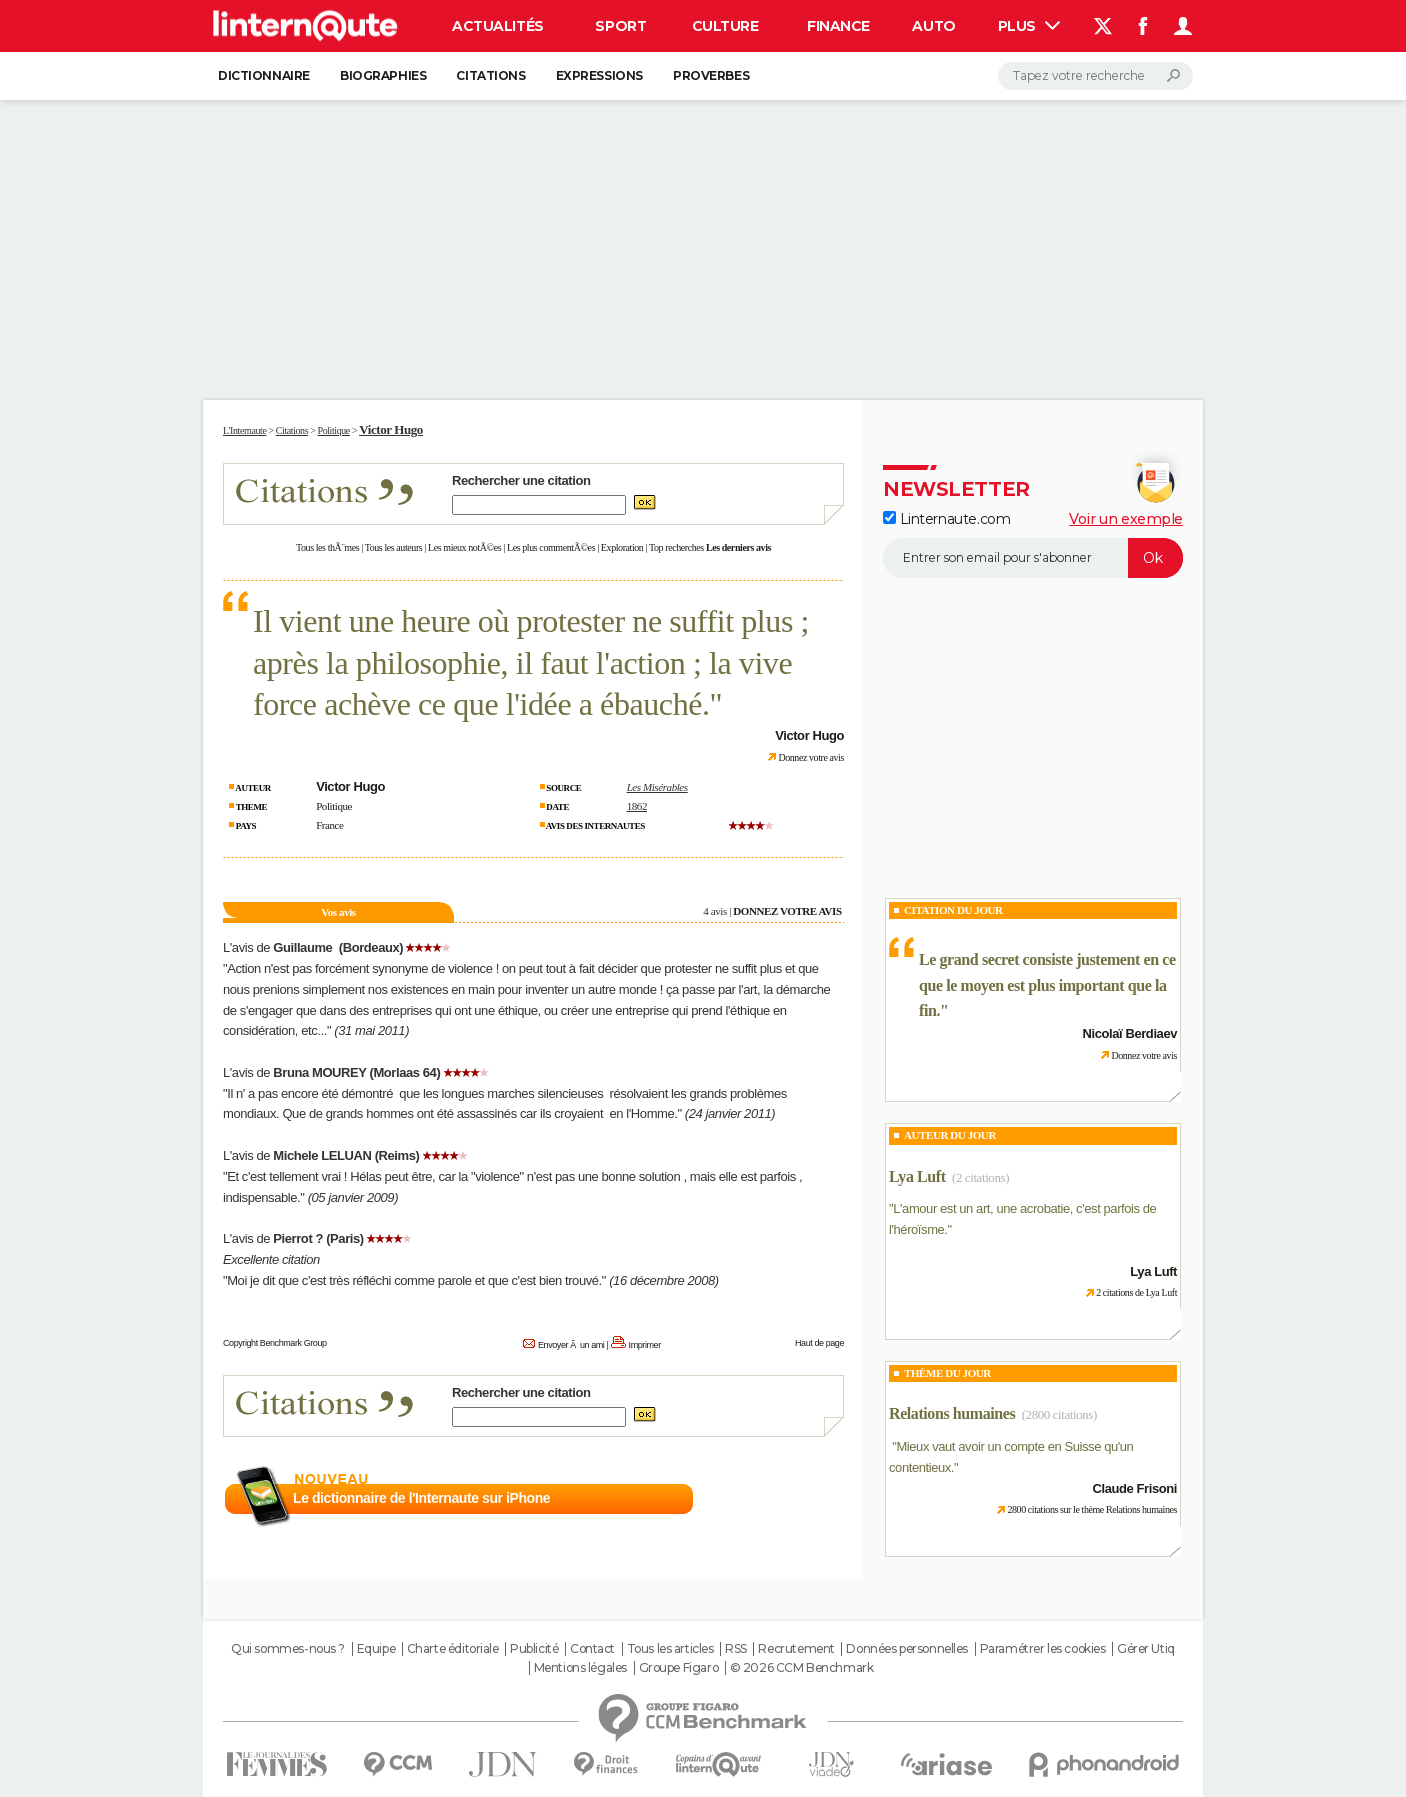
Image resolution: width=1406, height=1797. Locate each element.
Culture (725, 26)
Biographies (383, 75)
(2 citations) (980, 1177)
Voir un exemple (1126, 519)
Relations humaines (952, 1413)
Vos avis (338, 912)
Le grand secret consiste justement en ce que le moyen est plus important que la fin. (1047, 985)
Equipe (376, 1649)
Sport (620, 26)
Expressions (599, 75)
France (329, 825)
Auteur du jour (950, 1135)
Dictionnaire (264, 75)
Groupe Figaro (679, 1668)
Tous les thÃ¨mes (327, 547)
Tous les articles (670, 1649)
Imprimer (645, 1345)
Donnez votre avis (811, 757)
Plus (1029, 26)
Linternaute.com (946, 519)
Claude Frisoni (1135, 1488)
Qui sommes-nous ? (288, 1649)
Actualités (498, 26)
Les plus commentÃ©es (551, 547)
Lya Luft (917, 1176)
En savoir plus (800, 1499)
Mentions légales (580, 1668)
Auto (933, 26)
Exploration (622, 547)
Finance (838, 26)
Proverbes (711, 75)
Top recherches (676, 547)
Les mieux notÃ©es (464, 547)
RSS (736, 1649)
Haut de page (819, 1343)
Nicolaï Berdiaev (1130, 1033)
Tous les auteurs (394, 547)
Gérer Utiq (1146, 1649)
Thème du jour (947, 1373)
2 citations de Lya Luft (1136, 1292)
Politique (334, 806)
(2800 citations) (1059, 1414)
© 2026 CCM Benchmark (802, 1668)
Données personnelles (907, 1649)
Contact (592, 1649)
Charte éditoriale (453, 1649)
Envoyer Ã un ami (571, 1345)
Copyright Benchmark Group (275, 1343)
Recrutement (796, 1649)
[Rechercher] (1095, 76)
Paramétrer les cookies (1043, 1649)
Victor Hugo (391, 429)
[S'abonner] (1033, 558)
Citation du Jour (953, 910)
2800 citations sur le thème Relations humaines (1092, 1509)
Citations (490, 75)
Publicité (534, 1649)
